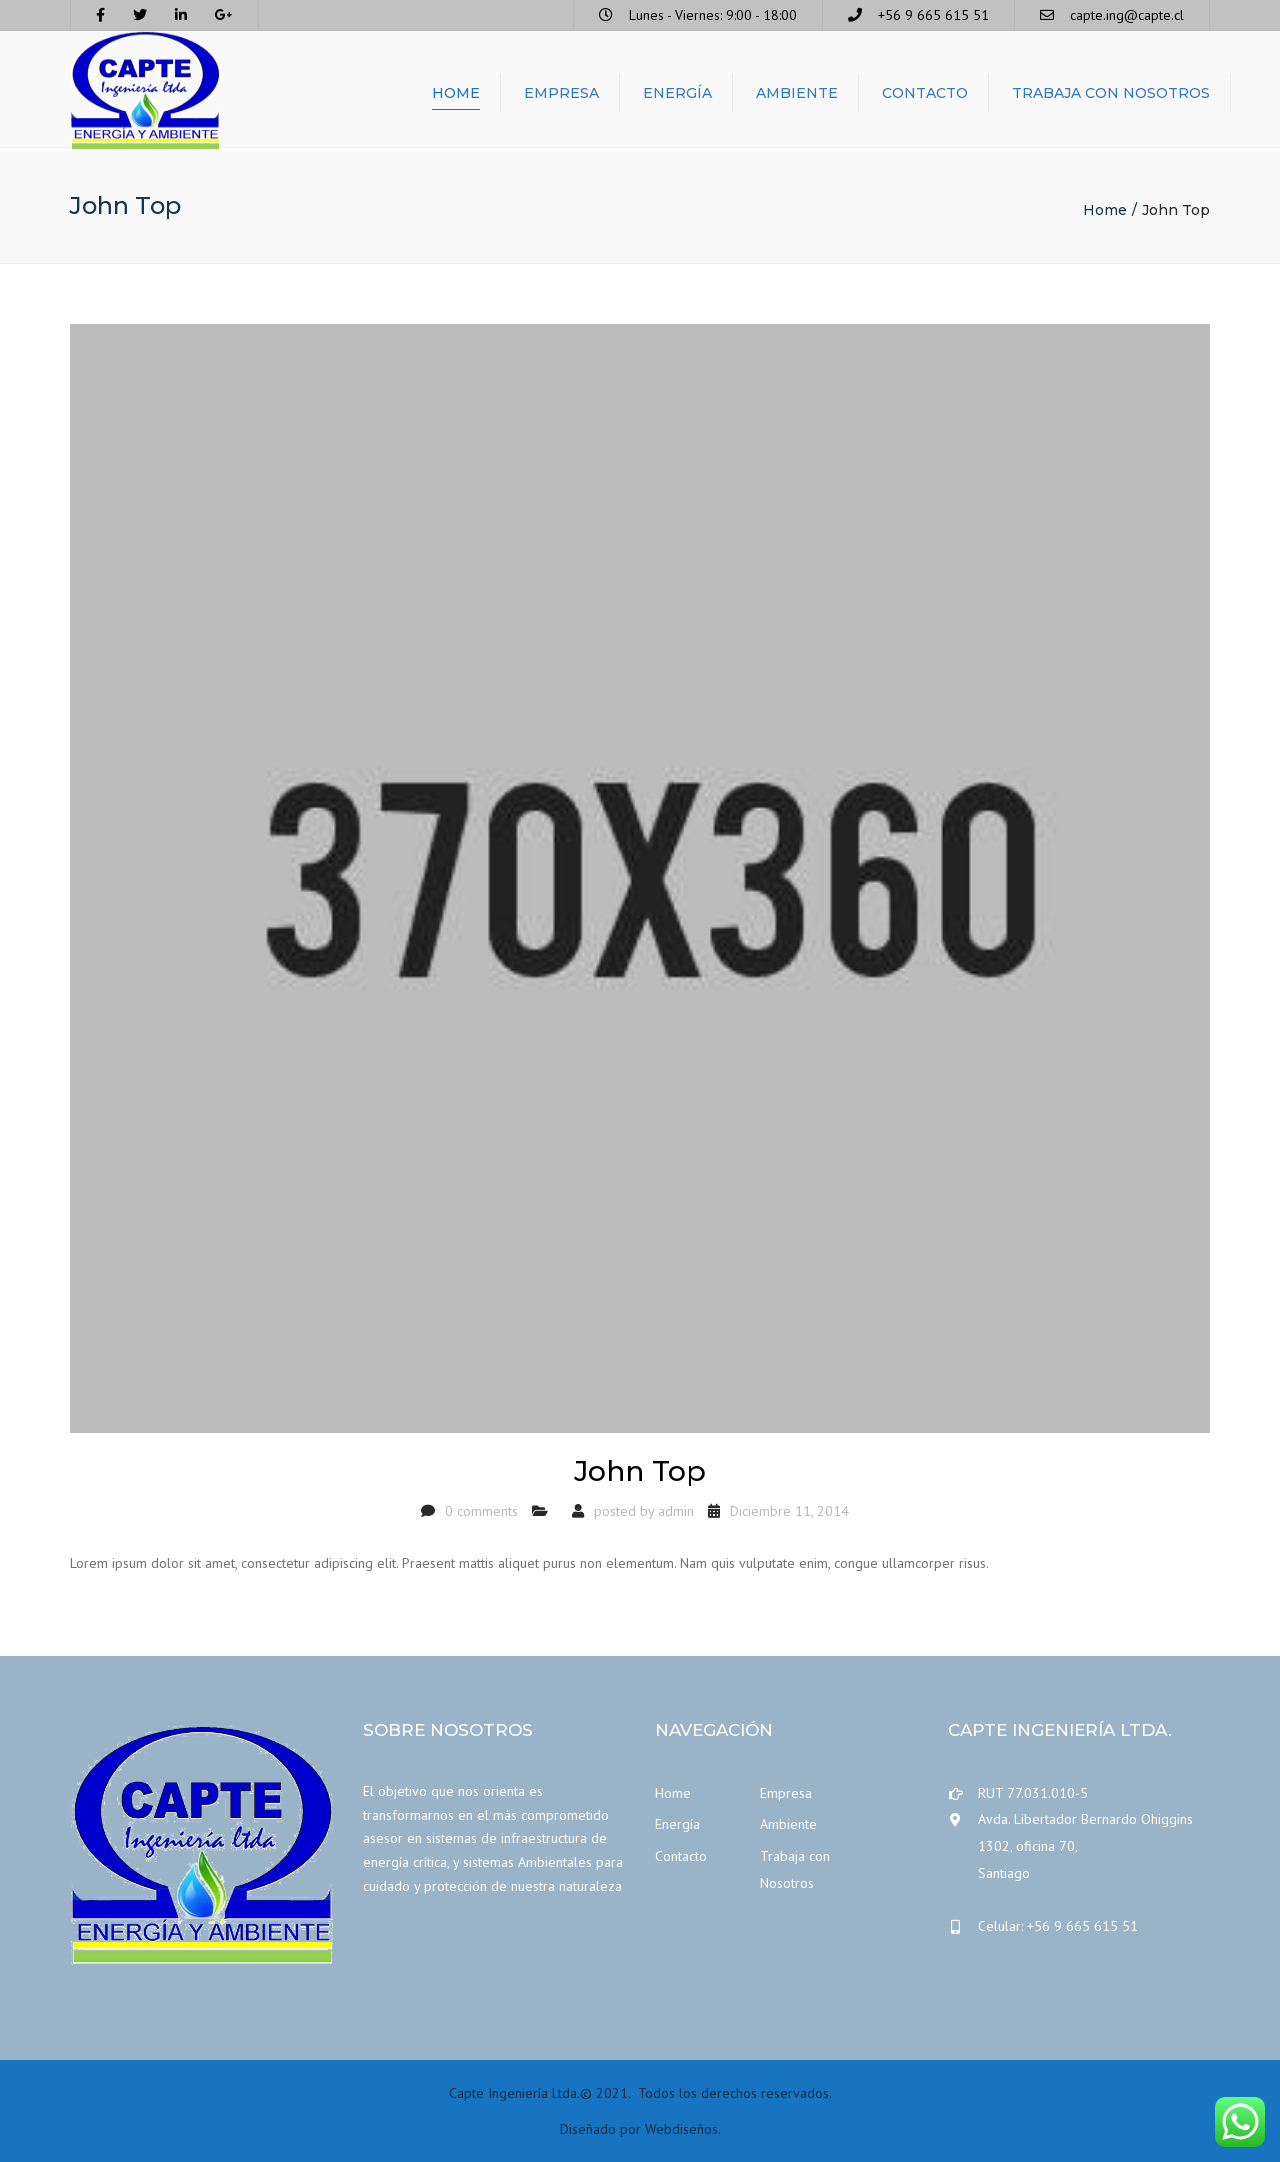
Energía (677, 95)
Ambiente (797, 95)
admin (676, 1511)
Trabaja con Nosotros (1111, 95)
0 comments (481, 1511)
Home (456, 95)
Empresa (561, 95)
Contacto (925, 95)
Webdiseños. (683, 2129)
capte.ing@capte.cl (1127, 15)
